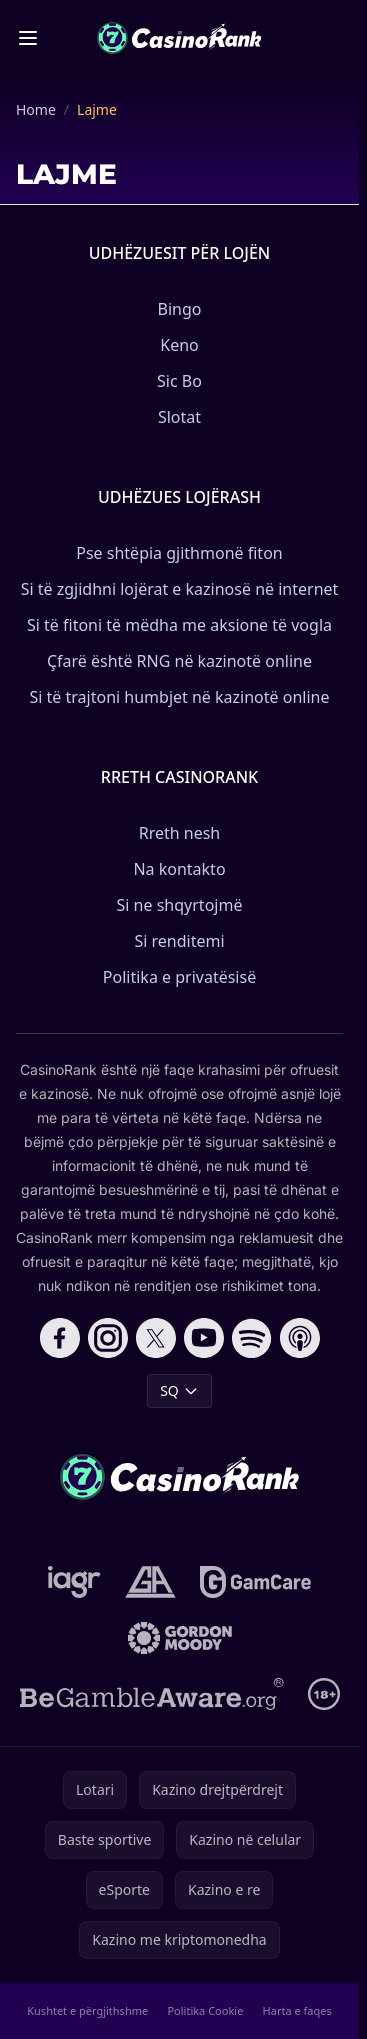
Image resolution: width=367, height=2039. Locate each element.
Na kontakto (179, 869)
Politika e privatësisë (179, 977)
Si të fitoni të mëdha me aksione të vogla (179, 625)
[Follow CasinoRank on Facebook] (60, 1338)
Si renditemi (179, 941)
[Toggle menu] (28, 38)
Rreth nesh (180, 833)
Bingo (180, 309)
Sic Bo (179, 381)
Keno (179, 345)
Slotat (179, 417)
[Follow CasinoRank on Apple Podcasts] (300, 1338)
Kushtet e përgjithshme (87, 2010)
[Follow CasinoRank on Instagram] (108, 1338)
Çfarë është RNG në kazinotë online (179, 661)
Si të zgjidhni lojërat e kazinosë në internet (180, 589)
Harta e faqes (297, 2010)
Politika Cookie (205, 2010)
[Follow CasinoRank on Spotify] (252, 1338)
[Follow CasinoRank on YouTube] (204, 1338)
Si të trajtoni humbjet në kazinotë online (179, 697)
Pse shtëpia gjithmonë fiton (179, 553)
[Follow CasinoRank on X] (156, 1338)
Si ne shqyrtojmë (180, 905)
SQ (179, 1390)
